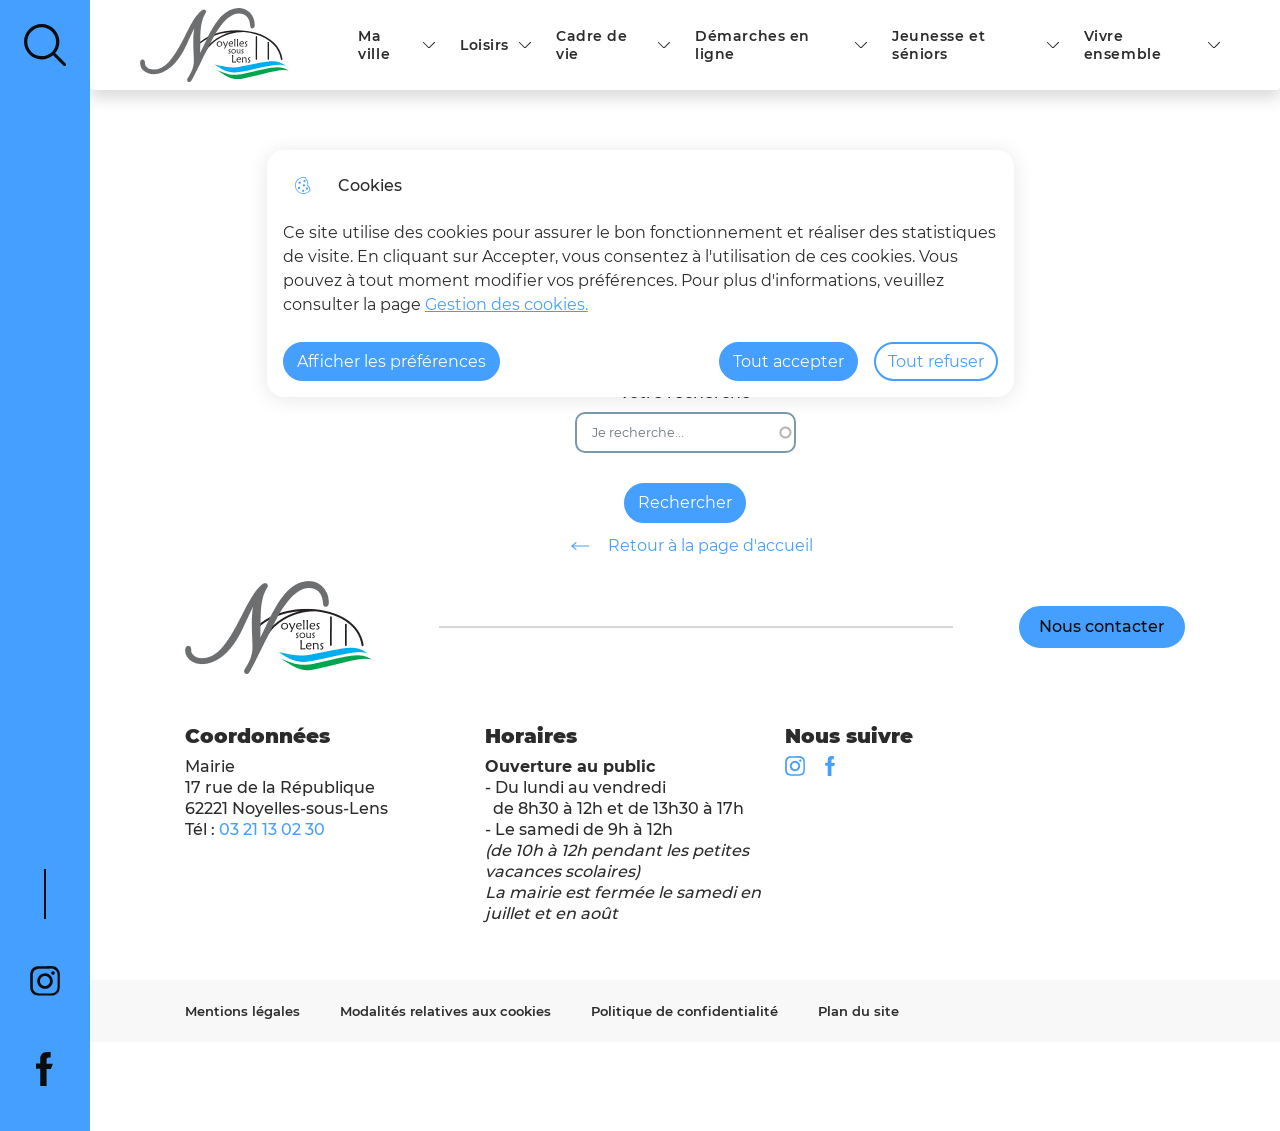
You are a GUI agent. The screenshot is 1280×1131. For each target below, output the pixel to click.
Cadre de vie (592, 45)
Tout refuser (936, 361)
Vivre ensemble (1123, 45)
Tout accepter (788, 361)
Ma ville (374, 45)
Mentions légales (242, 1011)
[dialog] (640, 273)
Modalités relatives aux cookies (445, 1011)
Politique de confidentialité (684, 1011)
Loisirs (484, 45)
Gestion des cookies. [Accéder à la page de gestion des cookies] (506, 304)
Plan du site (858, 1011)
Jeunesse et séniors (938, 45)
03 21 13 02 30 (272, 829)
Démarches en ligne (752, 45)
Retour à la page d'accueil (685, 546)
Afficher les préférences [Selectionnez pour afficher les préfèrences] (391, 361)
